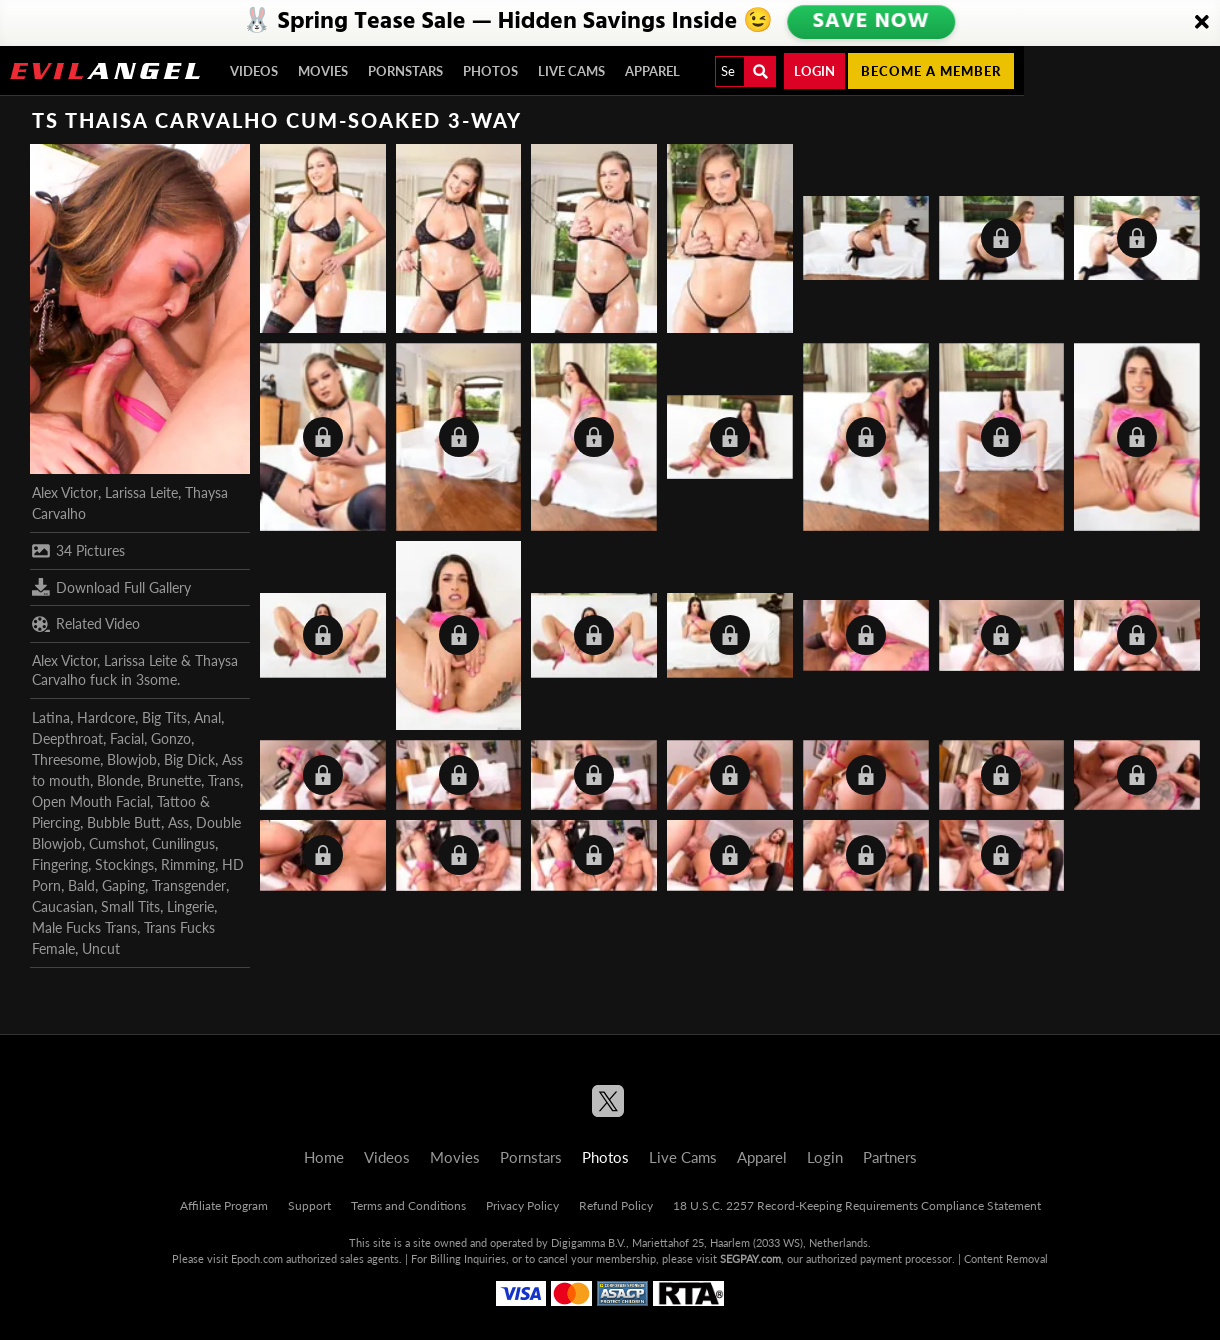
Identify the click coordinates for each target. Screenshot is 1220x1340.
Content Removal (1006, 1258)
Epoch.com (257, 1258)
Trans (224, 780)
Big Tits (164, 717)
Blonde (118, 780)
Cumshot (117, 843)
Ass (178, 822)
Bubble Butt (124, 822)
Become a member (931, 71)
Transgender (189, 885)
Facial (127, 738)
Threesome (66, 759)
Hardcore (106, 717)
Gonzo (171, 738)
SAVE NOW (871, 22)
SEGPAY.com (750, 1258)
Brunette (174, 780)
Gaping (123, 885)
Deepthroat (67, 738)
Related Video (86, 624)
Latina (51, 717)
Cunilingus (183, 843)
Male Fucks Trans (84, 927)
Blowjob (132, 759)
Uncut (101, 948)
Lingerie (190, 906)
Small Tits (130, 906)
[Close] (1202, 23)
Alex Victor (65, 492)
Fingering (60, 864)
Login (814, 71)
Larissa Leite (141, 492)
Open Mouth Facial (91, 801)
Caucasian (63, 906)
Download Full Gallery (111, 587)
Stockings (124, 864)
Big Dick (189, 759)
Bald (81, 885)
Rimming (188, 864)
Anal (207, 717)
